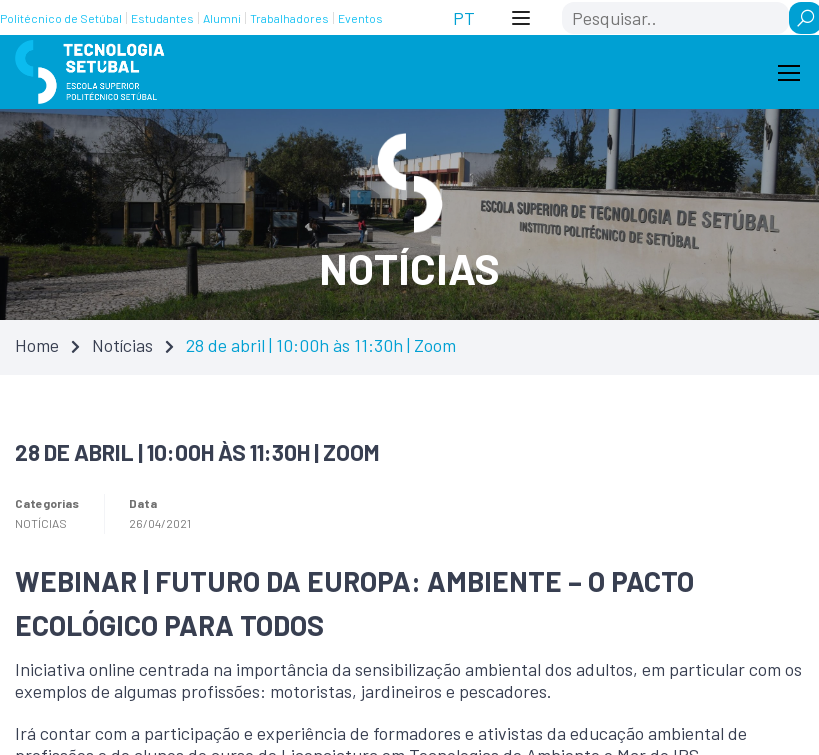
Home (37, 345)
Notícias (122, 345)
